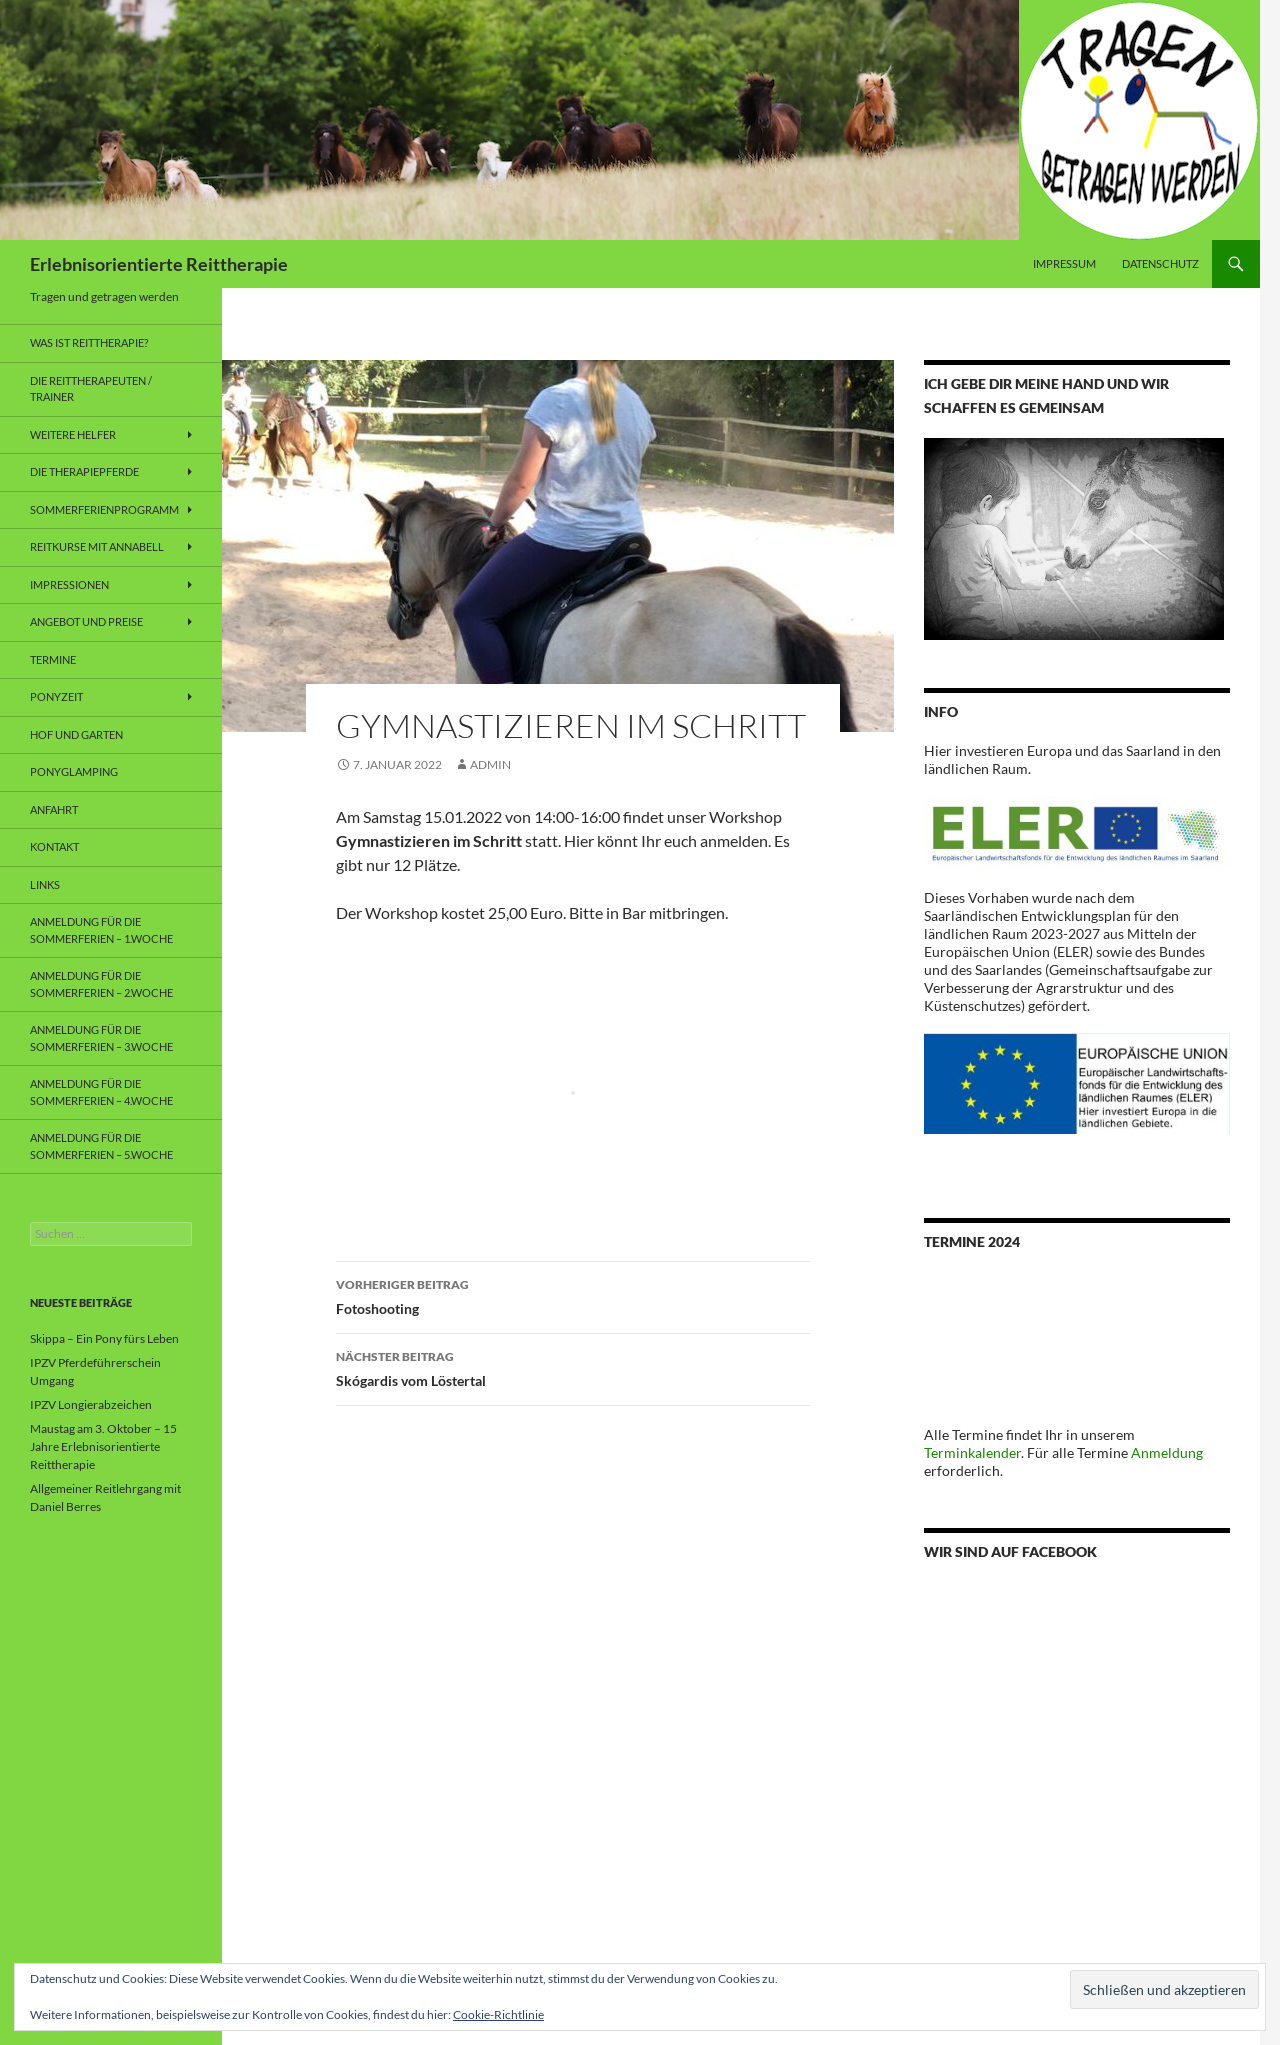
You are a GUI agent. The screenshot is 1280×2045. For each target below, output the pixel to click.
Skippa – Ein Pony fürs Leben (104, 1338)
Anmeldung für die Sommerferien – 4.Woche (101, 1092)
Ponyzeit (56, 696)
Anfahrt (54, 809)
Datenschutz (1160, 263)
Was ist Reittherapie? (89, 342)
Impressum (1064, 263)
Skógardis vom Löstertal (573, 1367)
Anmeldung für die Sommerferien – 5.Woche (101, 1146)
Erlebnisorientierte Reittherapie (159, 264)
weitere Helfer (73, 434)
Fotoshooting (573, 1295)
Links (45, 884)
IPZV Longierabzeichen (91, 1404)
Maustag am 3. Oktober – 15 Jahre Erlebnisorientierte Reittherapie (103, 1446)
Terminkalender (972, 1452)
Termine (53, 659)
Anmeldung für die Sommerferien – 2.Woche (101, 984)
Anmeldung (1167, 1452)
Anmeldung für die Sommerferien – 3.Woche (101, 1038)
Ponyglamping (74, 771)
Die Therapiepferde (84, 471)
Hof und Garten (76, 734)
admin (490, 764)
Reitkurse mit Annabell (97, 546)
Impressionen (69, 584)
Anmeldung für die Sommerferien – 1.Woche (101, 930)
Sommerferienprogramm (104, 509)
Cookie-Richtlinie (498, 2014)
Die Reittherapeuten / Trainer (91, 389)
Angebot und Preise (86, 621)
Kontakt (54, 846)
